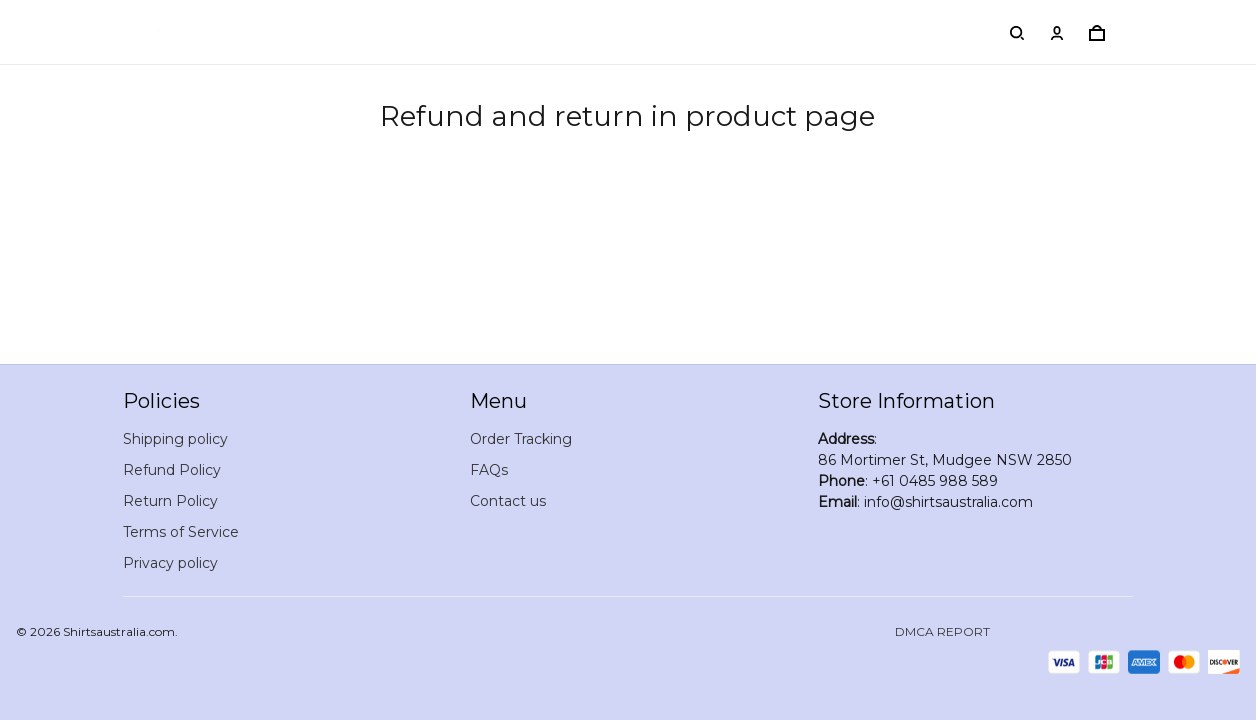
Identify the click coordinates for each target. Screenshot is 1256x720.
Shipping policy (175, 439)
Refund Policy (172, 470)
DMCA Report (942, 631)
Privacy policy (170, 563)
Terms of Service (181, 532)
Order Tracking (521, 439)
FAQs (489, 470)
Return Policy (170, 501)
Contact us (508, 501)
